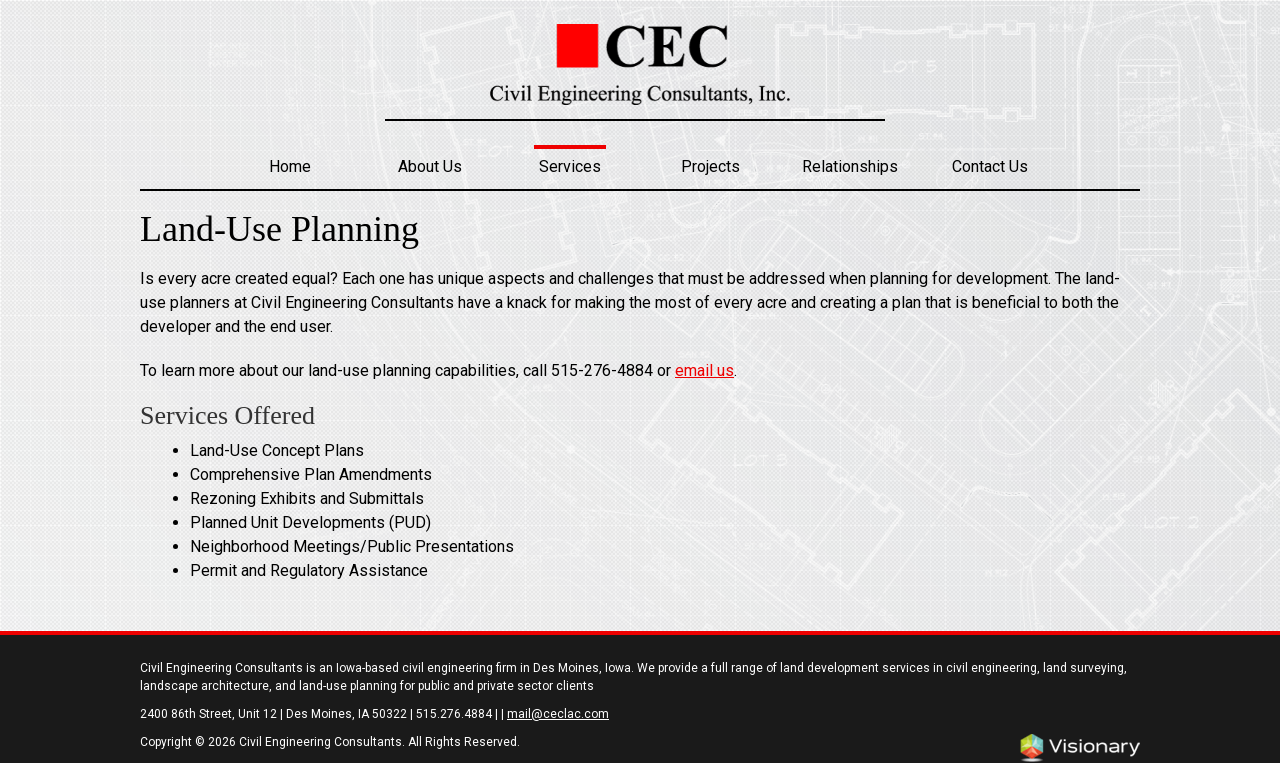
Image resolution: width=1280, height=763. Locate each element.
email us (704, 370)
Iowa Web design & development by (1080, 748)
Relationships (850, 166)
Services (570, 166)
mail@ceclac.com (558, 714)
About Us (430, 166)
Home (290, 166)
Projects (710, 166)
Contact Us (990, 166)
